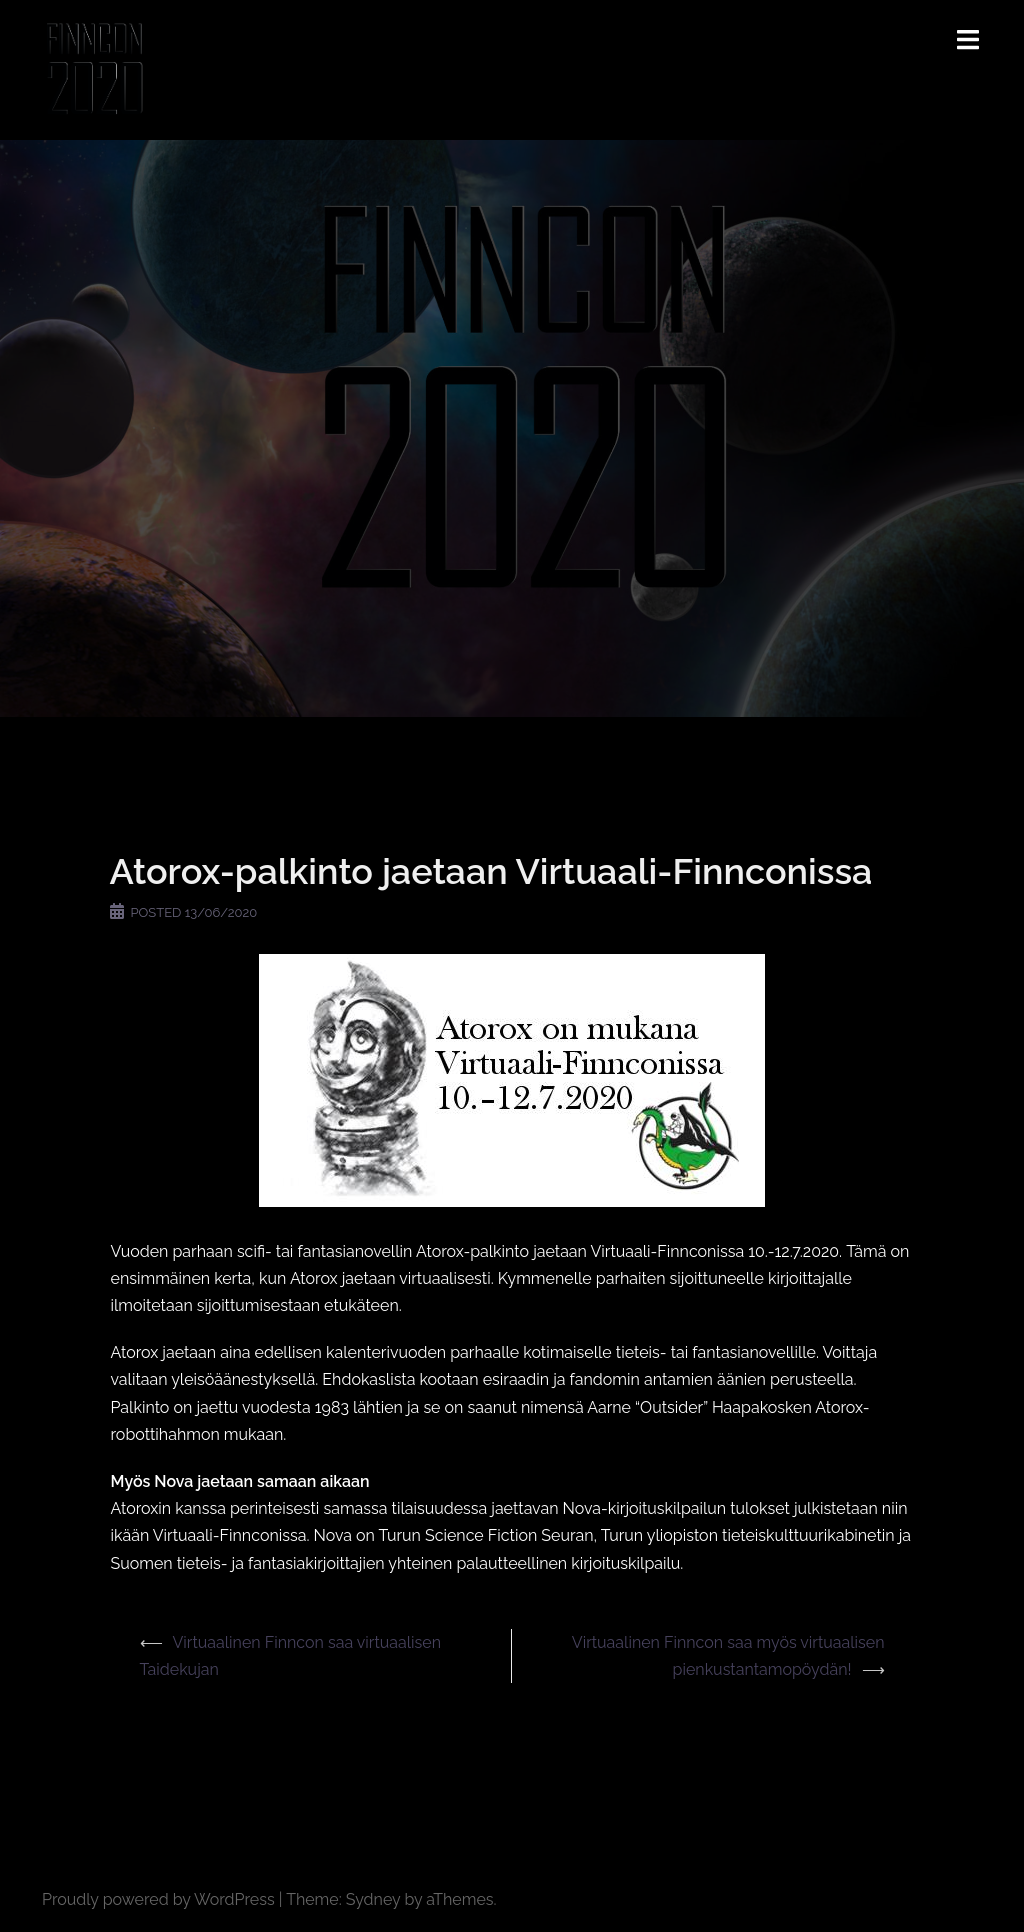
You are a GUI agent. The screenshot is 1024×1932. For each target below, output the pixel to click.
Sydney (373, 1899)
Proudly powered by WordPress (158, 1899)
